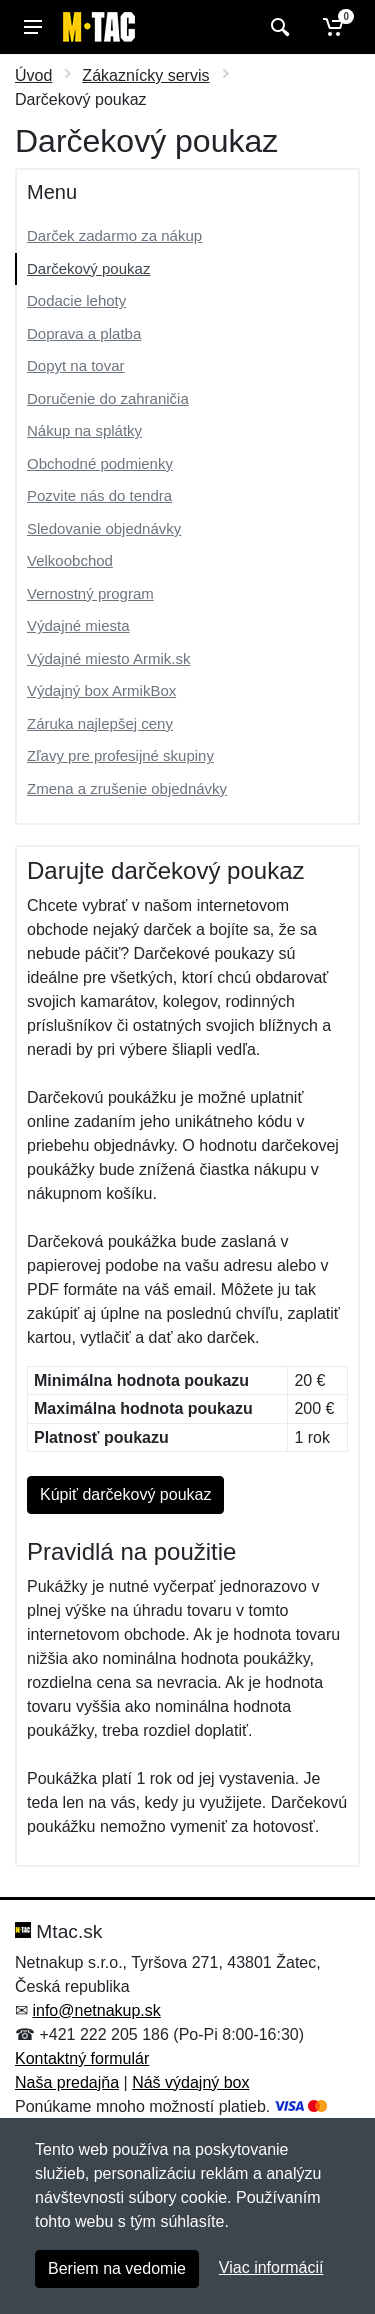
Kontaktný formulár (82, 2058)
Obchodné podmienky (100, 463)
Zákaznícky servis (145, 75)
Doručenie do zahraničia (108, 398)
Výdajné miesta (78, 625)
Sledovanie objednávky (104, 528)
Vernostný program (90, 593)
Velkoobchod (70, 560)
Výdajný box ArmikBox (101, 690)
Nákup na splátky (84, 430)
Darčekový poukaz (88, 268)
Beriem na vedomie (117, 2268)
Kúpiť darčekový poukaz (125, 1494)
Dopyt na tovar (76, 365)
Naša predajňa (67, 2082)
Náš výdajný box (190, 2082)
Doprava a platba (84, 333)
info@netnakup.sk (96, 2010)
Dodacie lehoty (76, 300)
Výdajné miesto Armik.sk (108, 658)
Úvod (33, 75)
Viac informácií (271, 2267)
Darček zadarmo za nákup (114, 235)
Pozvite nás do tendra (99, 495)
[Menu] (33, 27)
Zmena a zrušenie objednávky (127, 788)
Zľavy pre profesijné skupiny (120, 755)
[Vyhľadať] (277, 27)
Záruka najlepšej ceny (100, 723)
